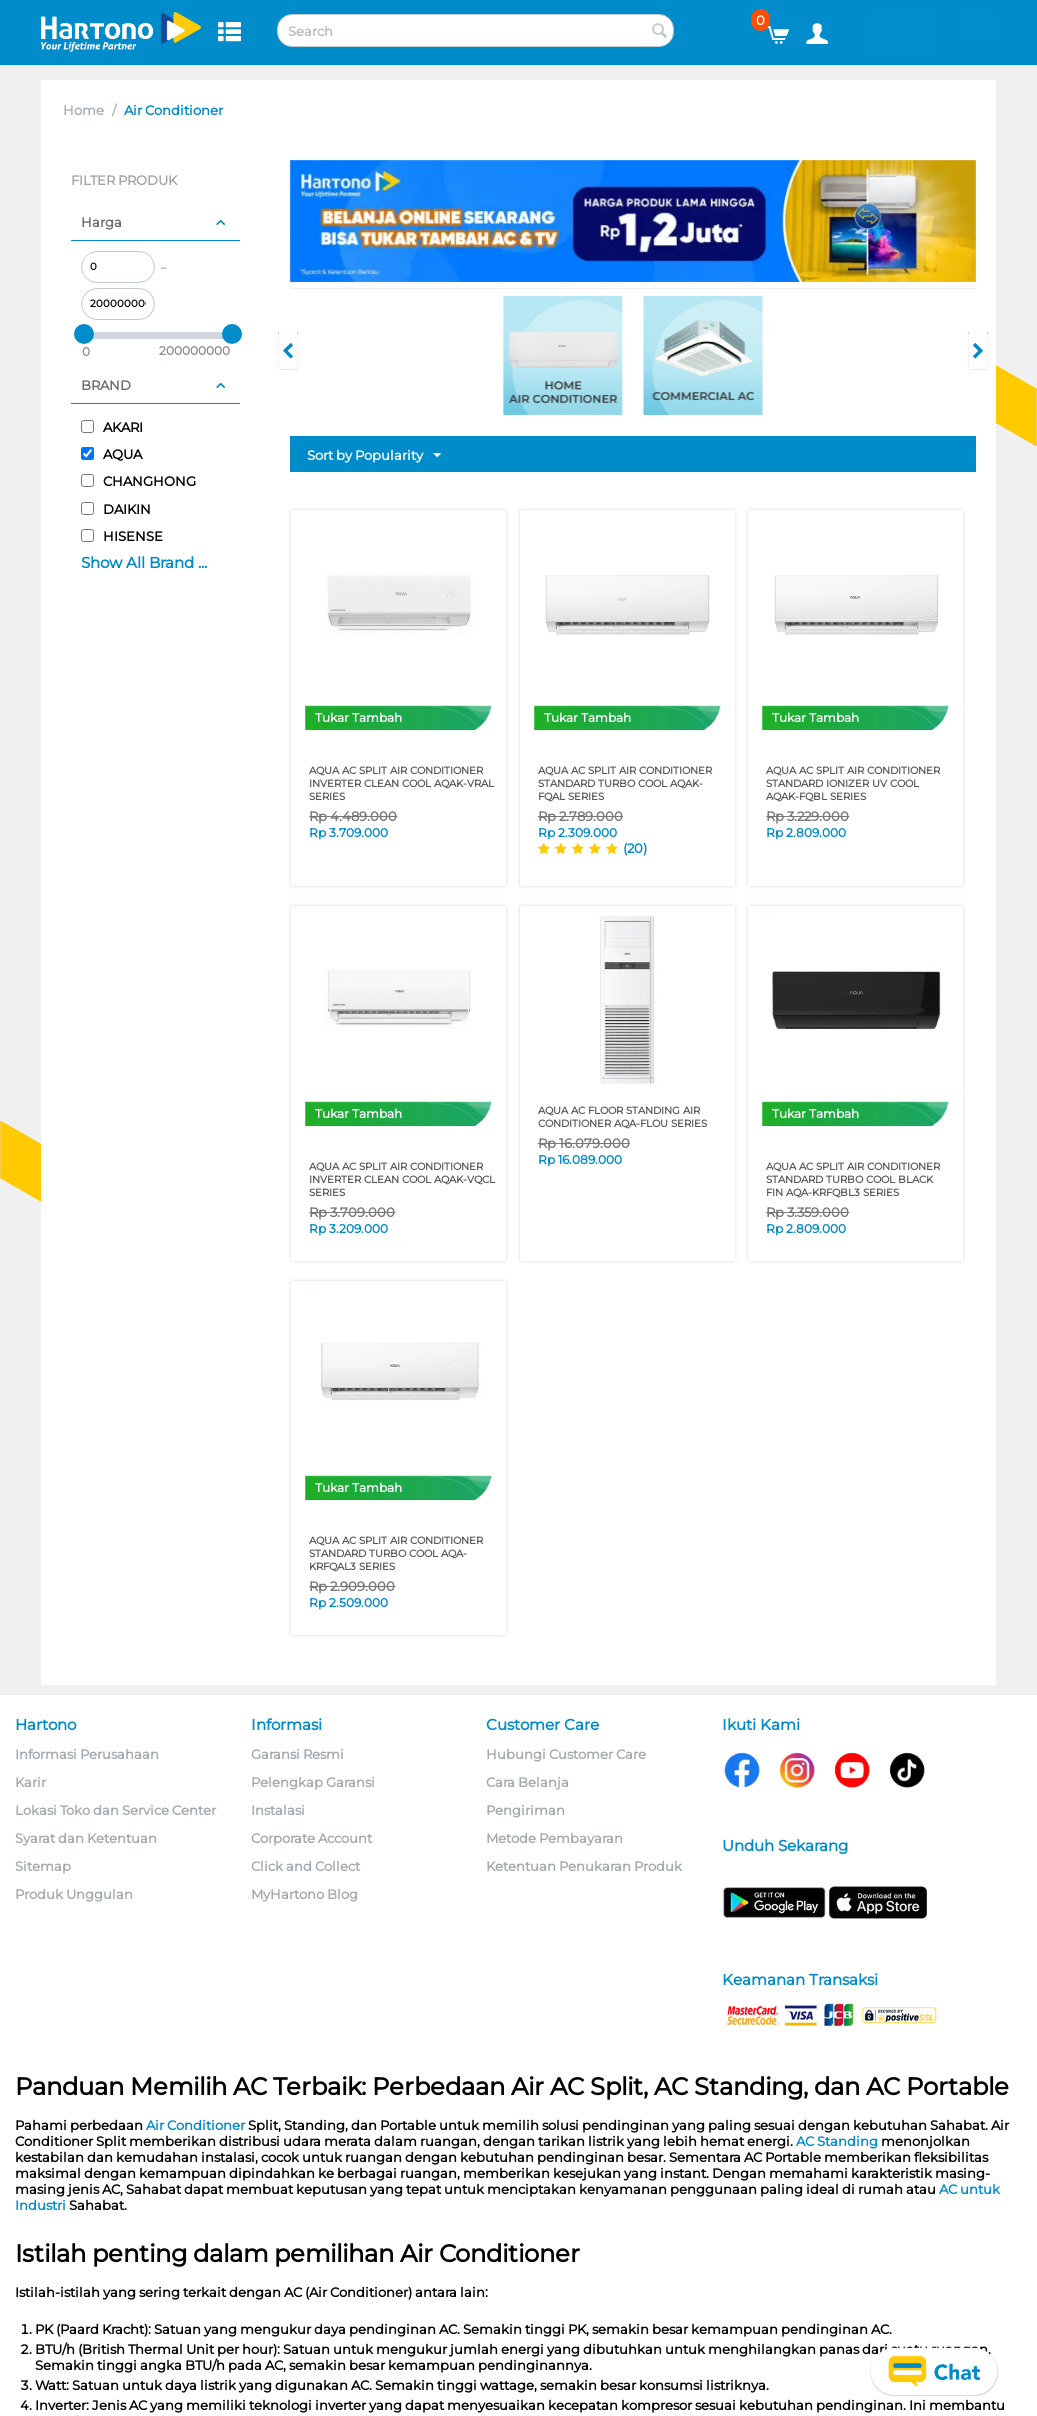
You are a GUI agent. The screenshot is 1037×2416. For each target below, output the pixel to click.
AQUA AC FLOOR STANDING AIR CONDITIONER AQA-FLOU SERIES (622, 1117)
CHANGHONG (138, 481)
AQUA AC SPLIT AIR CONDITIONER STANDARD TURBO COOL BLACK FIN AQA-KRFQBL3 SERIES (853, 1179)
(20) (635, 848)
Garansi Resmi (297, 1754)
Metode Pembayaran (554, 1838)
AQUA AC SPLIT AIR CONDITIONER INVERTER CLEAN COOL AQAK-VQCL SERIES (402, 1179)
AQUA (111, 454)
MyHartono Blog (304, 1894)
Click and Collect (305, 1866)
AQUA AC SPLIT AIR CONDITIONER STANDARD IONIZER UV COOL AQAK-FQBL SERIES (853, 783)
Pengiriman (525, 1810)
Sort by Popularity (374, 456)
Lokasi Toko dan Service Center (115, 1810)
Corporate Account (311, 1838)
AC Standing (837, 2141)
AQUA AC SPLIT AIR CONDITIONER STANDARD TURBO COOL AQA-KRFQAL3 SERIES (396, 1553)
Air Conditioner (195, 2125)
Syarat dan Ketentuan (86, 1838)
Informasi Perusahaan (87, 1754)
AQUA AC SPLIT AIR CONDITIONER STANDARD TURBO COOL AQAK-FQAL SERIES (625, 783)
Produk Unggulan (74, 1894)
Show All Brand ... (144, 562)
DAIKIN (116, 509)
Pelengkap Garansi (313, 1782)
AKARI (112, 427)
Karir (30, 1782)
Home (83, 110)
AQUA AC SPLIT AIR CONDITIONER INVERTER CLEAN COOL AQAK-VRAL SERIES (401, 783)
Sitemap (43, 1866)
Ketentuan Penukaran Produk (584, 1866)
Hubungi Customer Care (566, 1754)
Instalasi (278, 1810)
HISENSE (122, 536)
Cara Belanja (527, 1782)
